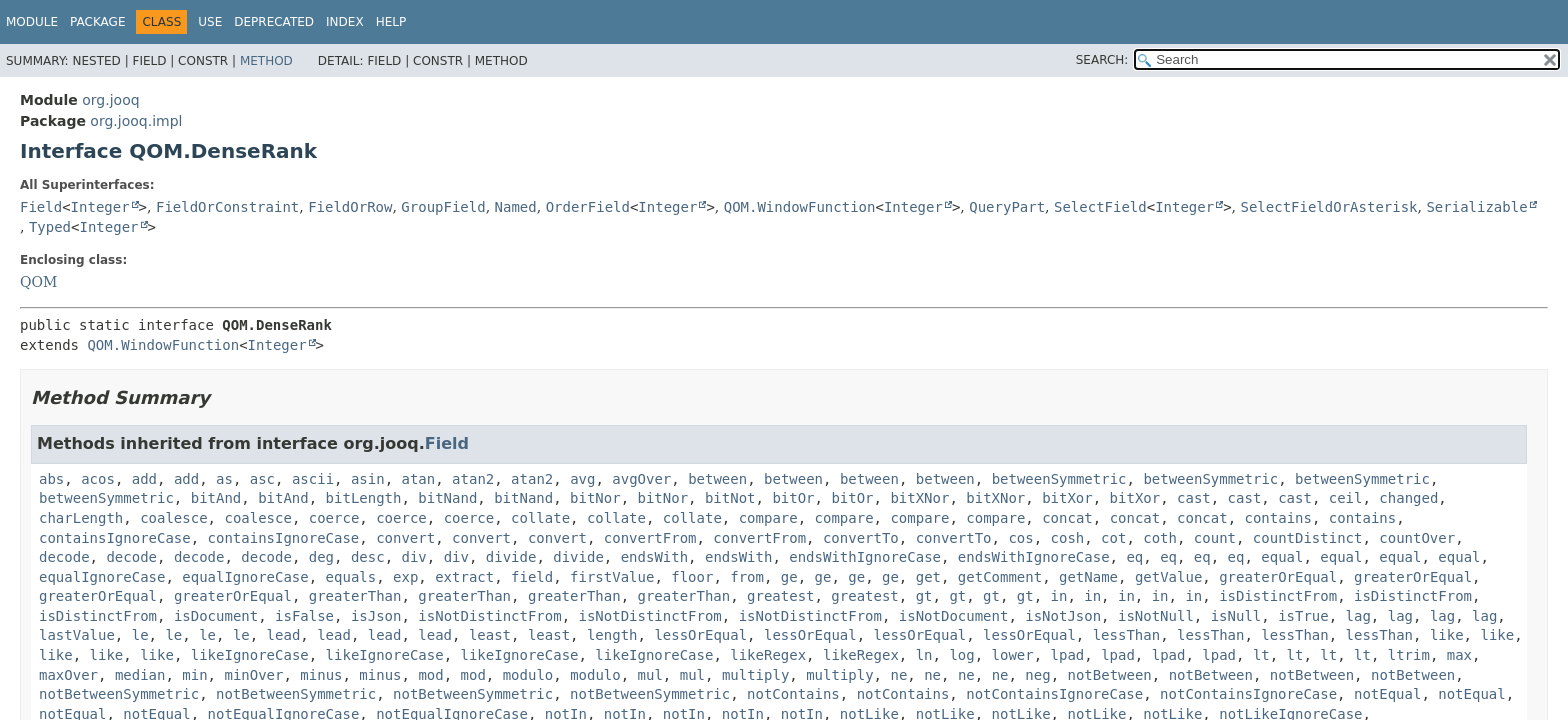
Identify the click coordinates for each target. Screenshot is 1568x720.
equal (1282, 557)
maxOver (68, 675)
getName (1088, 577)
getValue (1168, 577)
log (961, 655)
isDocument (216, 616)
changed (1408, 498)
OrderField (588, 207)
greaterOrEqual (1278, 577)
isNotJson (1063, 616)
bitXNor (919, 498)
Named (516, 207)
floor (692, 577)
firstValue (612, 577)
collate (540, 518)
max (1459, 655)
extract (464, 577)
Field (41, 207)
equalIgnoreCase (102, 577)
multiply (755, 675)
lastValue (77, 635)
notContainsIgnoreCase (1054, 694)
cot (1113, 538)
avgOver (641, 479)
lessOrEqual (700, 635)
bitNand (447, 498)
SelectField (1100, 207)
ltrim (1409, 655)
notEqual (1387, 694)
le (140, 635)
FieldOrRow (350, 207)
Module (32, 22)
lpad (1068, 655)
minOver (253, 675)
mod (430, 675)
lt (1261, 655)
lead (284, 635)
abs (51, 479)
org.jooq (110, 100)
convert (405, 538)
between (717, 479)
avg (582, 479)
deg (321, 557)
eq (1134, 557)
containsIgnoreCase (115, 538)
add (144, 479)
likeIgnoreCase (250, 655)
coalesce (173, 518)
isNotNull (1156, 616)
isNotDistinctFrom (489, 616)
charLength (81, 518)
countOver (1417, 538)
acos (98, 479)
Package (97, 22)
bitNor (595, 498)
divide (511, 557)
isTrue (1303, 616)
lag (1358, 616)
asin (368, 479)
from (747, 577)
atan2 (473, 479)
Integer (100, 207)
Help (391, 22)
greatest (780, 596)
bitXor (1067, 498)
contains (1278, 518)
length (612, 635)
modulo (528, 675)
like (1447, 635)
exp (405, 577)
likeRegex (768, 655)
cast (1194, 498)
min (194, 675)
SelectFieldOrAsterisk (1329, 207)
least (490, 635)
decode (64, 557)
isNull (1236, 616)
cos (1020, 538)
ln (924, 655)
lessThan (1126, 635)
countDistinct (1308, 538)
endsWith (654, 557)
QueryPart (1007, 207)
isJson (376, 616)
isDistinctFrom (1278, 596)
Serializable (1476, 207)
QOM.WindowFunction (800, 207)
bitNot (730, 498)
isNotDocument (954, 616)
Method (266, 61)
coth (1160, 538)
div (413, 557)
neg (1037, 675)
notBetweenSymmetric (119, 694)
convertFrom (650, 538)
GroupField (443, 207)
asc (262, 479)
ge (789, 577)
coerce (334, 518)
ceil (1346, 498)
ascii (313, 479)
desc (368, 557)
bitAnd (216, 498)
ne (898, 675)
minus (321, 675)
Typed (50, 227)
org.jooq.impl (136, 121)
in (1059, 596)
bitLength (364, 498)
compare (768, 518)
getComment (1000, 577)
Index (345, 22)
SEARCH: (1102, 60)
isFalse (304, 616)
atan (419, 479)
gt (924, 596)
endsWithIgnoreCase (865, 557)
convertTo (861, 538)
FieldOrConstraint (227, 207)
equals (351, 577)
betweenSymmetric (1059, 479)
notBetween (1110, 675)
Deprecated (274, 22)
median (140, 675)
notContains (793, 694)
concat (1067, 518)
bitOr (793, 498)
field (532, 577)
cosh (1068, 538)
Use (210, 22)
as (224, 479)
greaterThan (355, 596)
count (1215, 538)
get (928, 577)
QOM (38, 282)
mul (650, 675)
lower (1013, 655)
